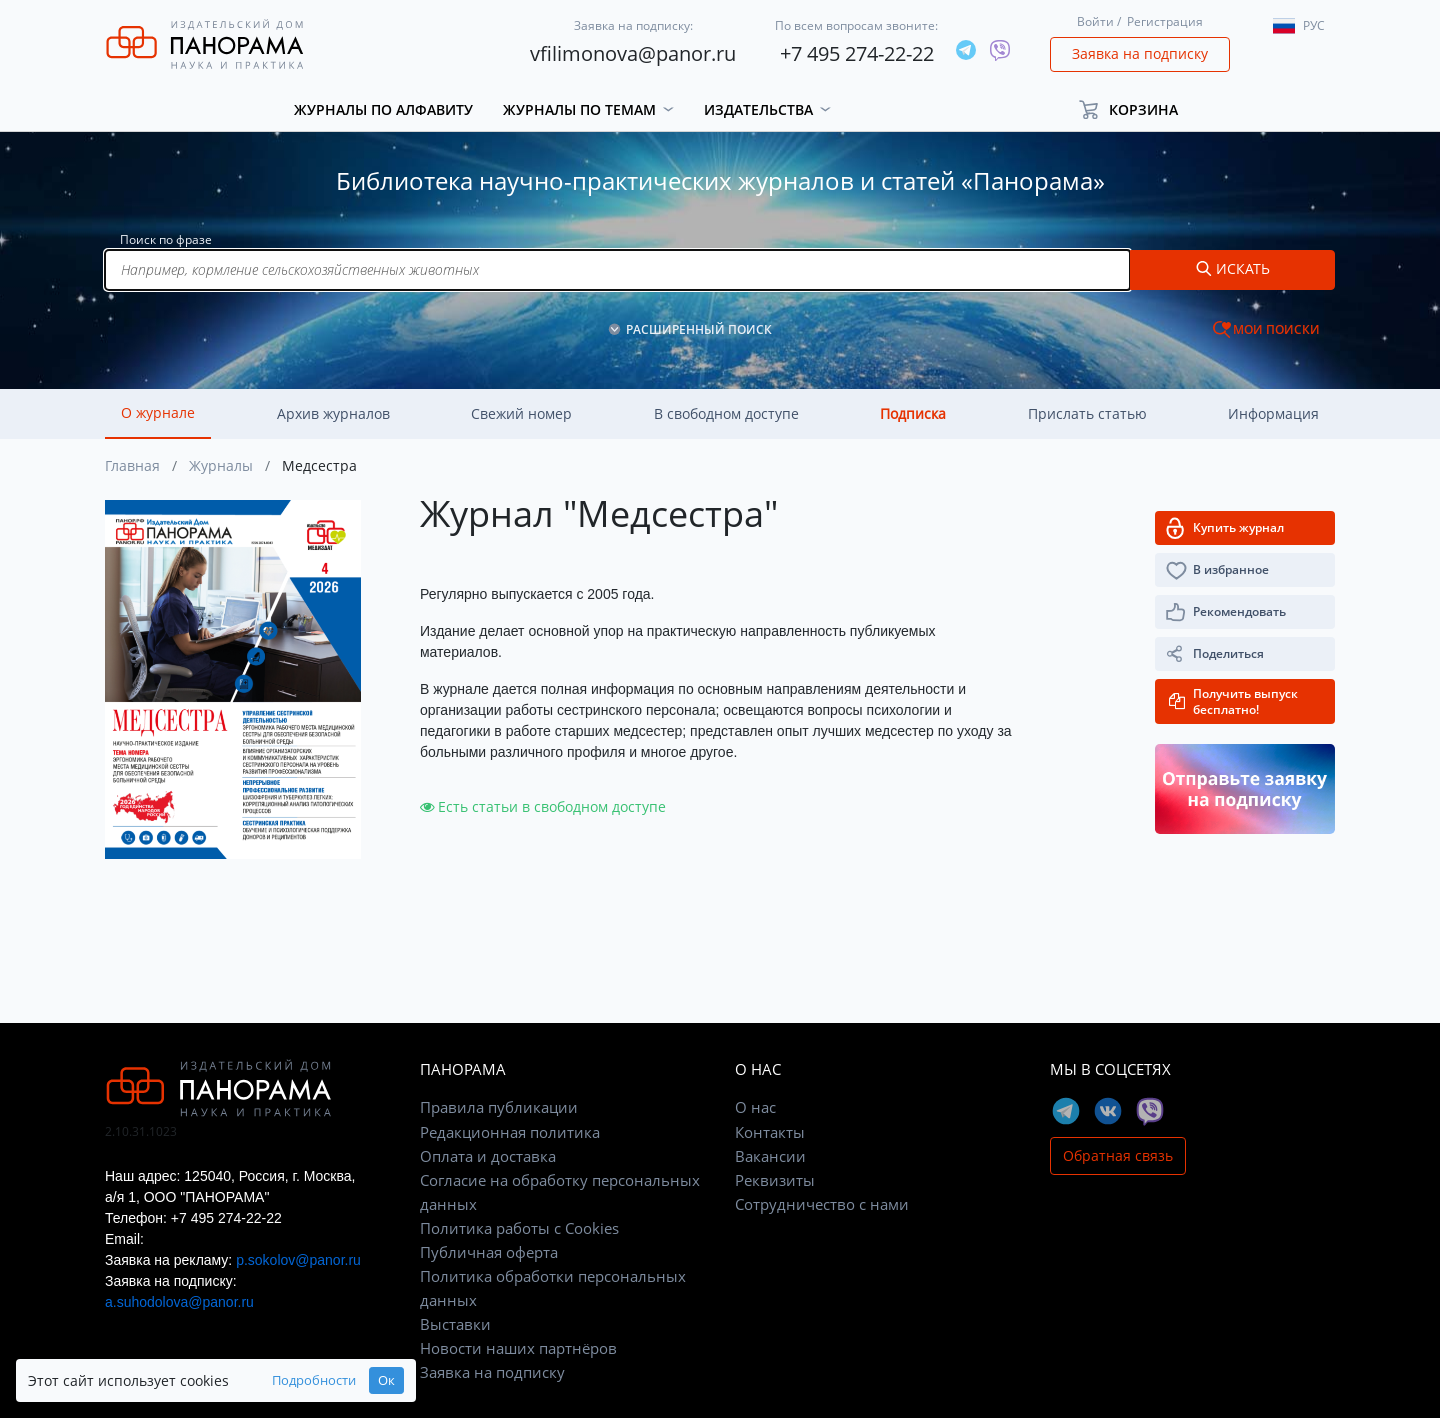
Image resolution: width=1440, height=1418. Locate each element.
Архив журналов (333, 413)
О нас (755, 1107)
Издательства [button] (758, 109)
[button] (1137, 109)
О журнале (158, 412)
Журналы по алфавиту (383, 109)
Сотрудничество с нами (822, 1204)
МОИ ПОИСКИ (1276, 329)
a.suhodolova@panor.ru (179, 1302)
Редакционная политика (510, 1132)
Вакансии (770, 1156)
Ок (386, 1380)
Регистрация (1165, 21)
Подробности (314, 1380)
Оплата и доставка (488, 1156)
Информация (1273, 413)
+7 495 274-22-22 (857, 53)
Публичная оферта (489, 1252)
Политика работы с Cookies (519, 1228)
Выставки (455, 1324)
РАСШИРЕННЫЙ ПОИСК (699, 329)
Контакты (770, 1132)
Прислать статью (1087, 413)
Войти (1095, 21)
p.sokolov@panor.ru (298, 1260)
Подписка (913, 413)
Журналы (221, 465)
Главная (132, 465)
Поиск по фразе (166, 239)
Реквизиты (775, 1180)
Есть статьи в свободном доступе (543, 806)
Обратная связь (1118, 1155)
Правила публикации (499, 1107)
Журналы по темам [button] (579, 109)
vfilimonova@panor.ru (633, 53)
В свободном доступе (726, 413)
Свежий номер (521, 413)
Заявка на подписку (1140, 53)
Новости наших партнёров (518, 1348)
